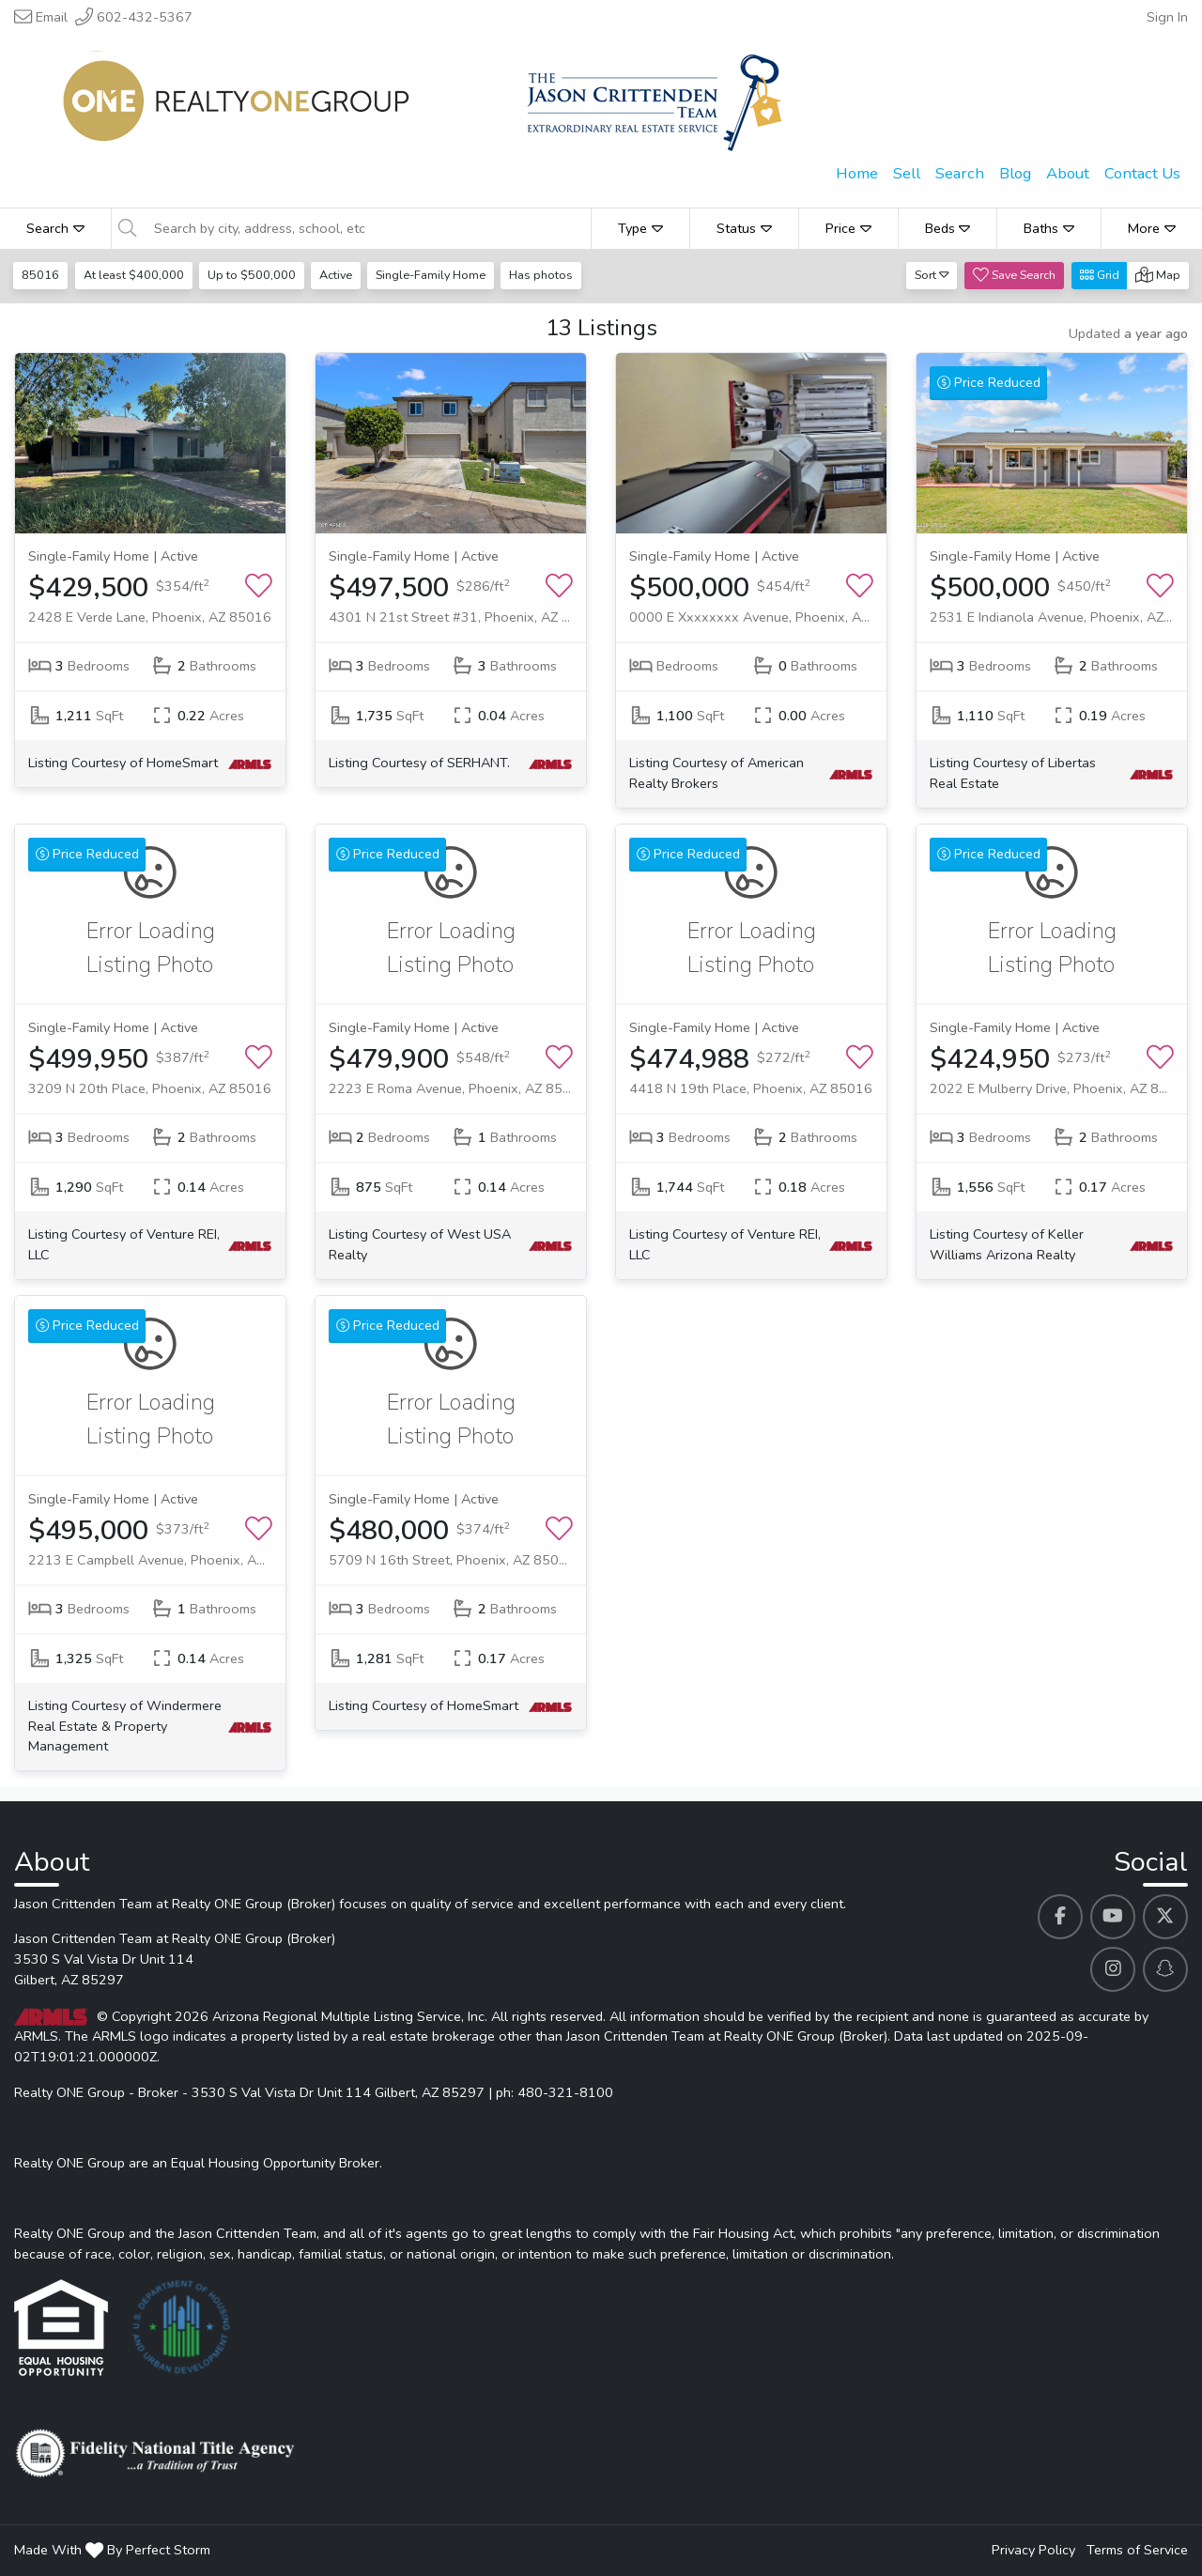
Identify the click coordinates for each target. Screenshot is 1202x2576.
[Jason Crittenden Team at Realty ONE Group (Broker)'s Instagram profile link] (1112, 1969)
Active (338, 275)
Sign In (1167, 17)
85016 (41, 275)
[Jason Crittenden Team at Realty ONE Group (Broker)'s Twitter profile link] (1165, 1916)
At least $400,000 (135, 275)
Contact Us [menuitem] (1142, 173)
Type (640, 228)
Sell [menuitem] (906, 173)
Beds (948, 228)
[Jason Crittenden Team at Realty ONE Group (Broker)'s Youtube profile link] (1112, 1916)
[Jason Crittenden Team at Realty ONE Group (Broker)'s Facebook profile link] (1060, 1916)
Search (55, 228)
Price (848, 228)
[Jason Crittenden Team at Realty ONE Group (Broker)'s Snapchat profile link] (1165, 1969)
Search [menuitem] (959, 173)
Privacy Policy (1033, 2549)
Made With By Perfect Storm (112, 2549)
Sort (932, 275)
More (1152, 228)
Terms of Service (1137, 2549)
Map (1157, 275)
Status (744, 228)
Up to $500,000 (253, 275)
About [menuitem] (1067, 173)
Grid (1099, 275)
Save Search (1014, 275)
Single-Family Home (435, 275)
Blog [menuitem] (1015, 173)
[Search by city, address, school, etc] (367, 228)
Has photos (546, 275)
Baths (1049, 228)
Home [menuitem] (857, 173)
